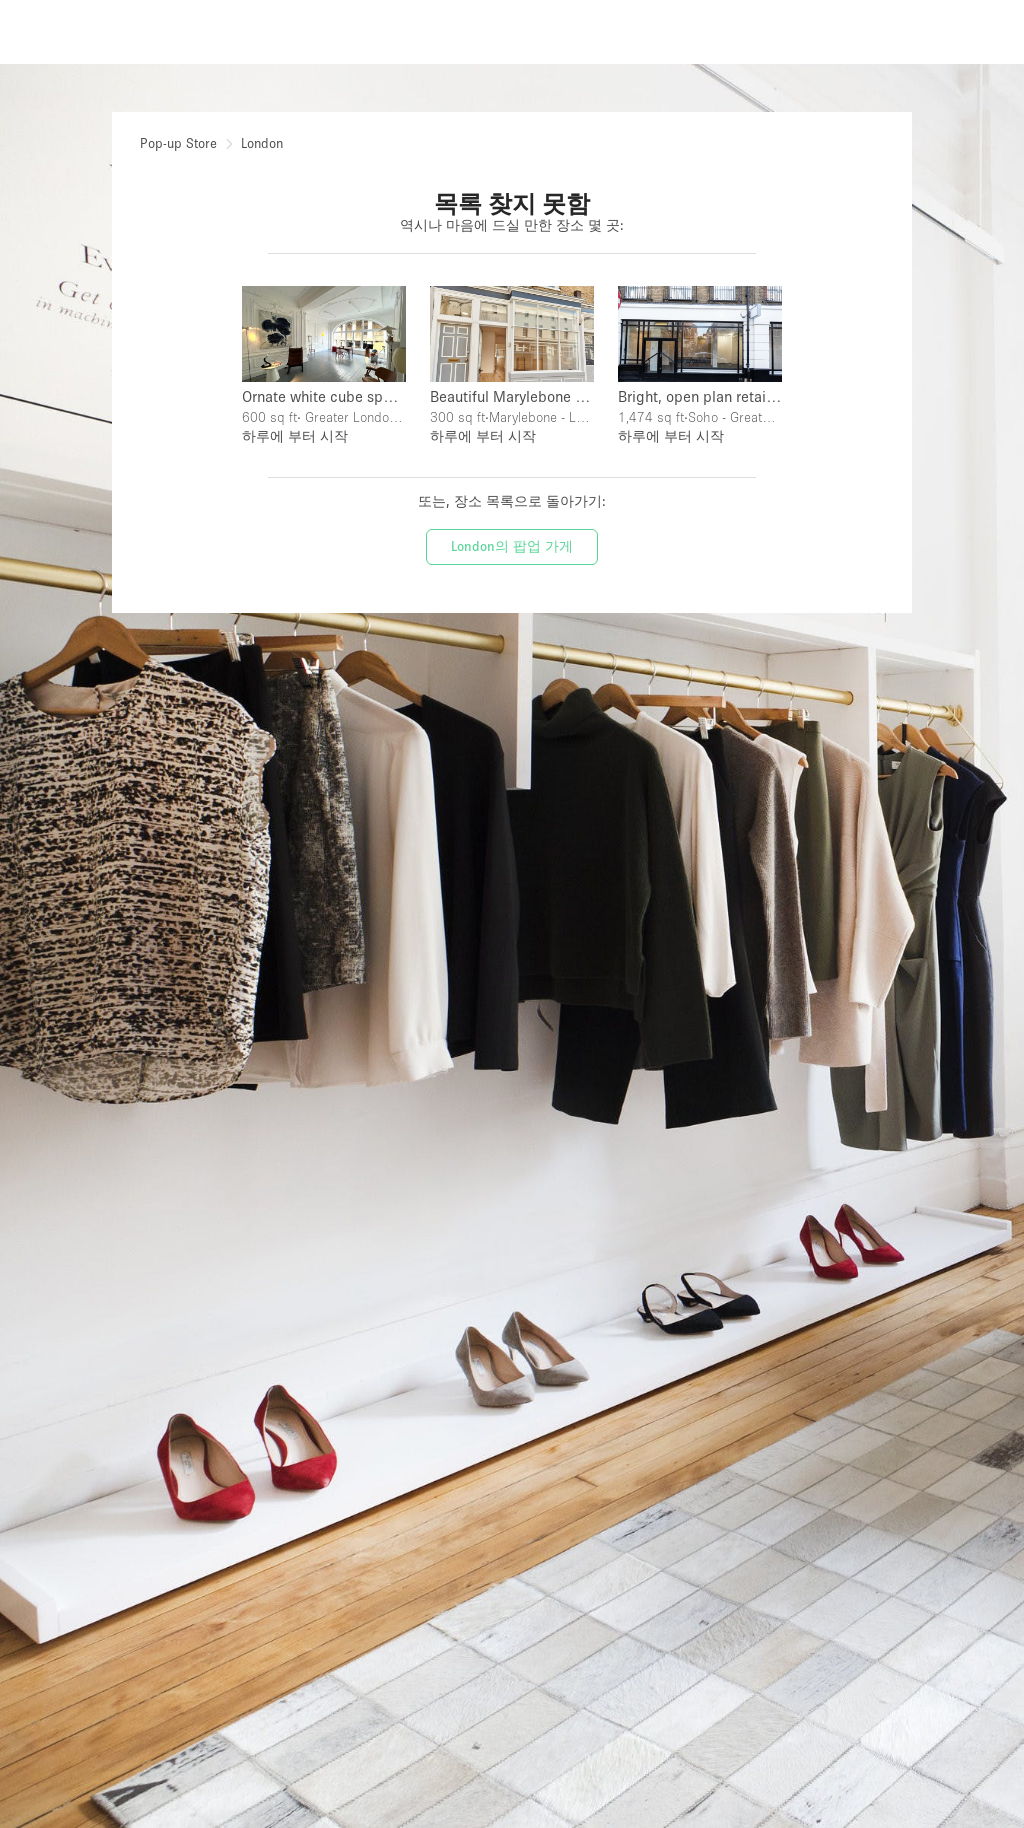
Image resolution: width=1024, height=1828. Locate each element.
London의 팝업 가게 (512, 546)
